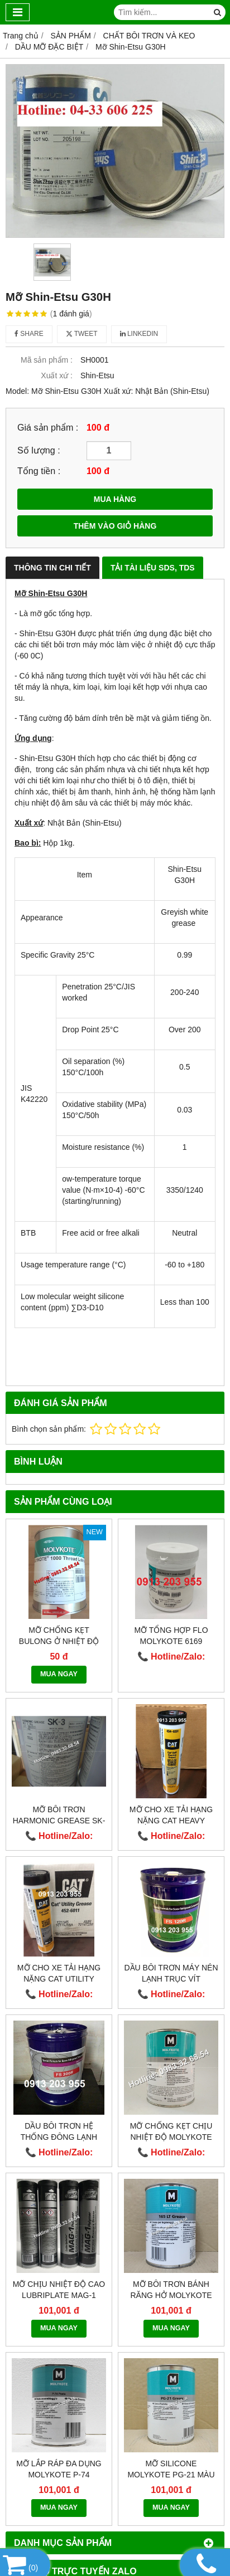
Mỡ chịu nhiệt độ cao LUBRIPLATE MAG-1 (59, 2290)
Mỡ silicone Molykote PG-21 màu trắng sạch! (170, 2474)
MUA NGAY (59, 1674)
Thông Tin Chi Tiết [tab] (52, 567)
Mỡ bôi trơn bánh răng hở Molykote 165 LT (171, 2295)
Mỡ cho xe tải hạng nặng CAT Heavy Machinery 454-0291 (171, 1820)
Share (29, 334)
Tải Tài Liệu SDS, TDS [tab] (153, 567)
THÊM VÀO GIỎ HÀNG (115, 525)
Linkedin (139, 334)
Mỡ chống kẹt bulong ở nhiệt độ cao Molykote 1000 (58, 1641)
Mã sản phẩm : (47, 359)
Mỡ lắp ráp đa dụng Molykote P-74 (58, 2469)
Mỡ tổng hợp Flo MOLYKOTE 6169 (171, 1636)
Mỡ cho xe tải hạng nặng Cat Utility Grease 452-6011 (58, 1978)
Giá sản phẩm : (47, 427)
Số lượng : (38, 450)
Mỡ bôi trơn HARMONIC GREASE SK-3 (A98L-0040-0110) (59, 1820)
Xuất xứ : (57, 375)
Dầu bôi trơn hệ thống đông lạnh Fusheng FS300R (59, 2137)
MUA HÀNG (115, 499)
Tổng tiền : (38, 471)
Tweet (82, 334)
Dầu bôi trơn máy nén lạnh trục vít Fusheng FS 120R (171, 1978)
